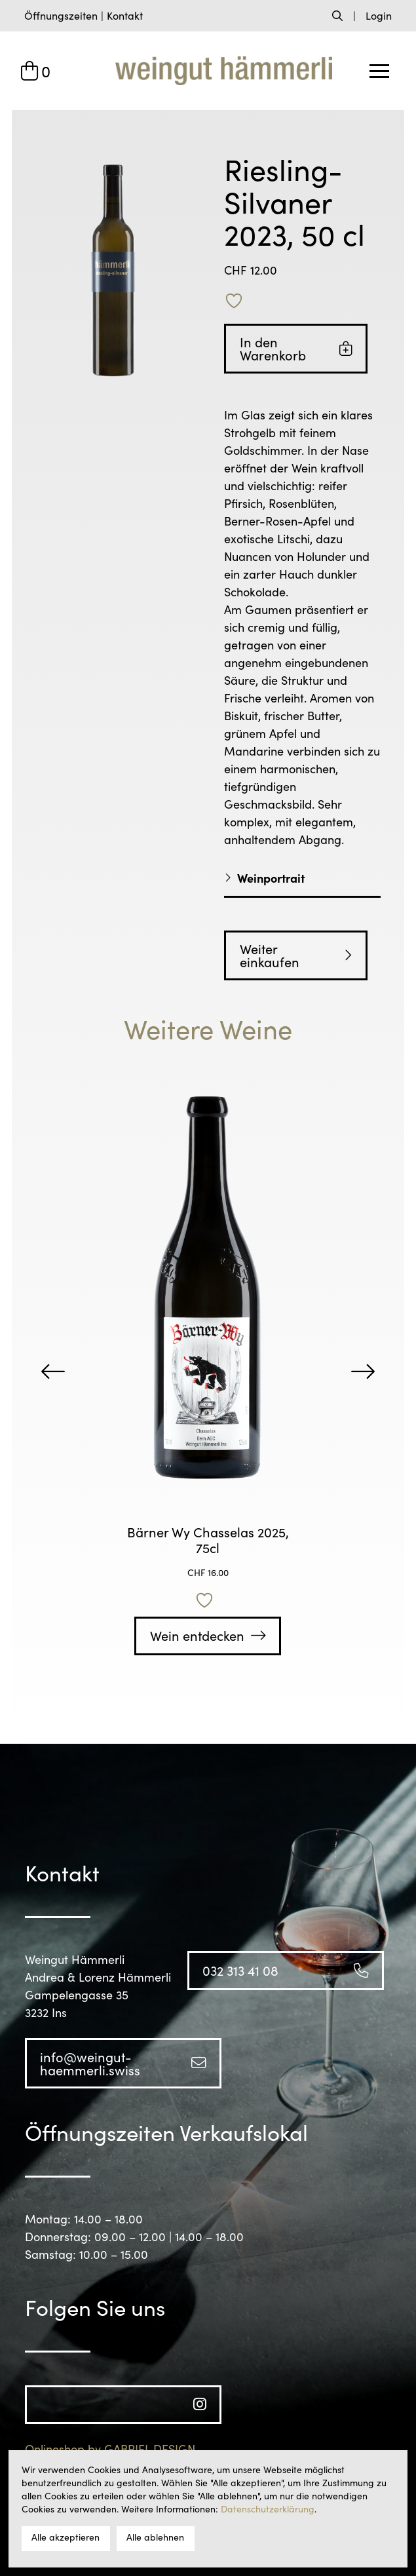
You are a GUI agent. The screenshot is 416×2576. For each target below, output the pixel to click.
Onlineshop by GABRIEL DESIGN (110, 2449)
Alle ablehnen (155, 2537)
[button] (61, 15)
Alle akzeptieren (65, 2537)
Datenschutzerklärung (267, 2509)
